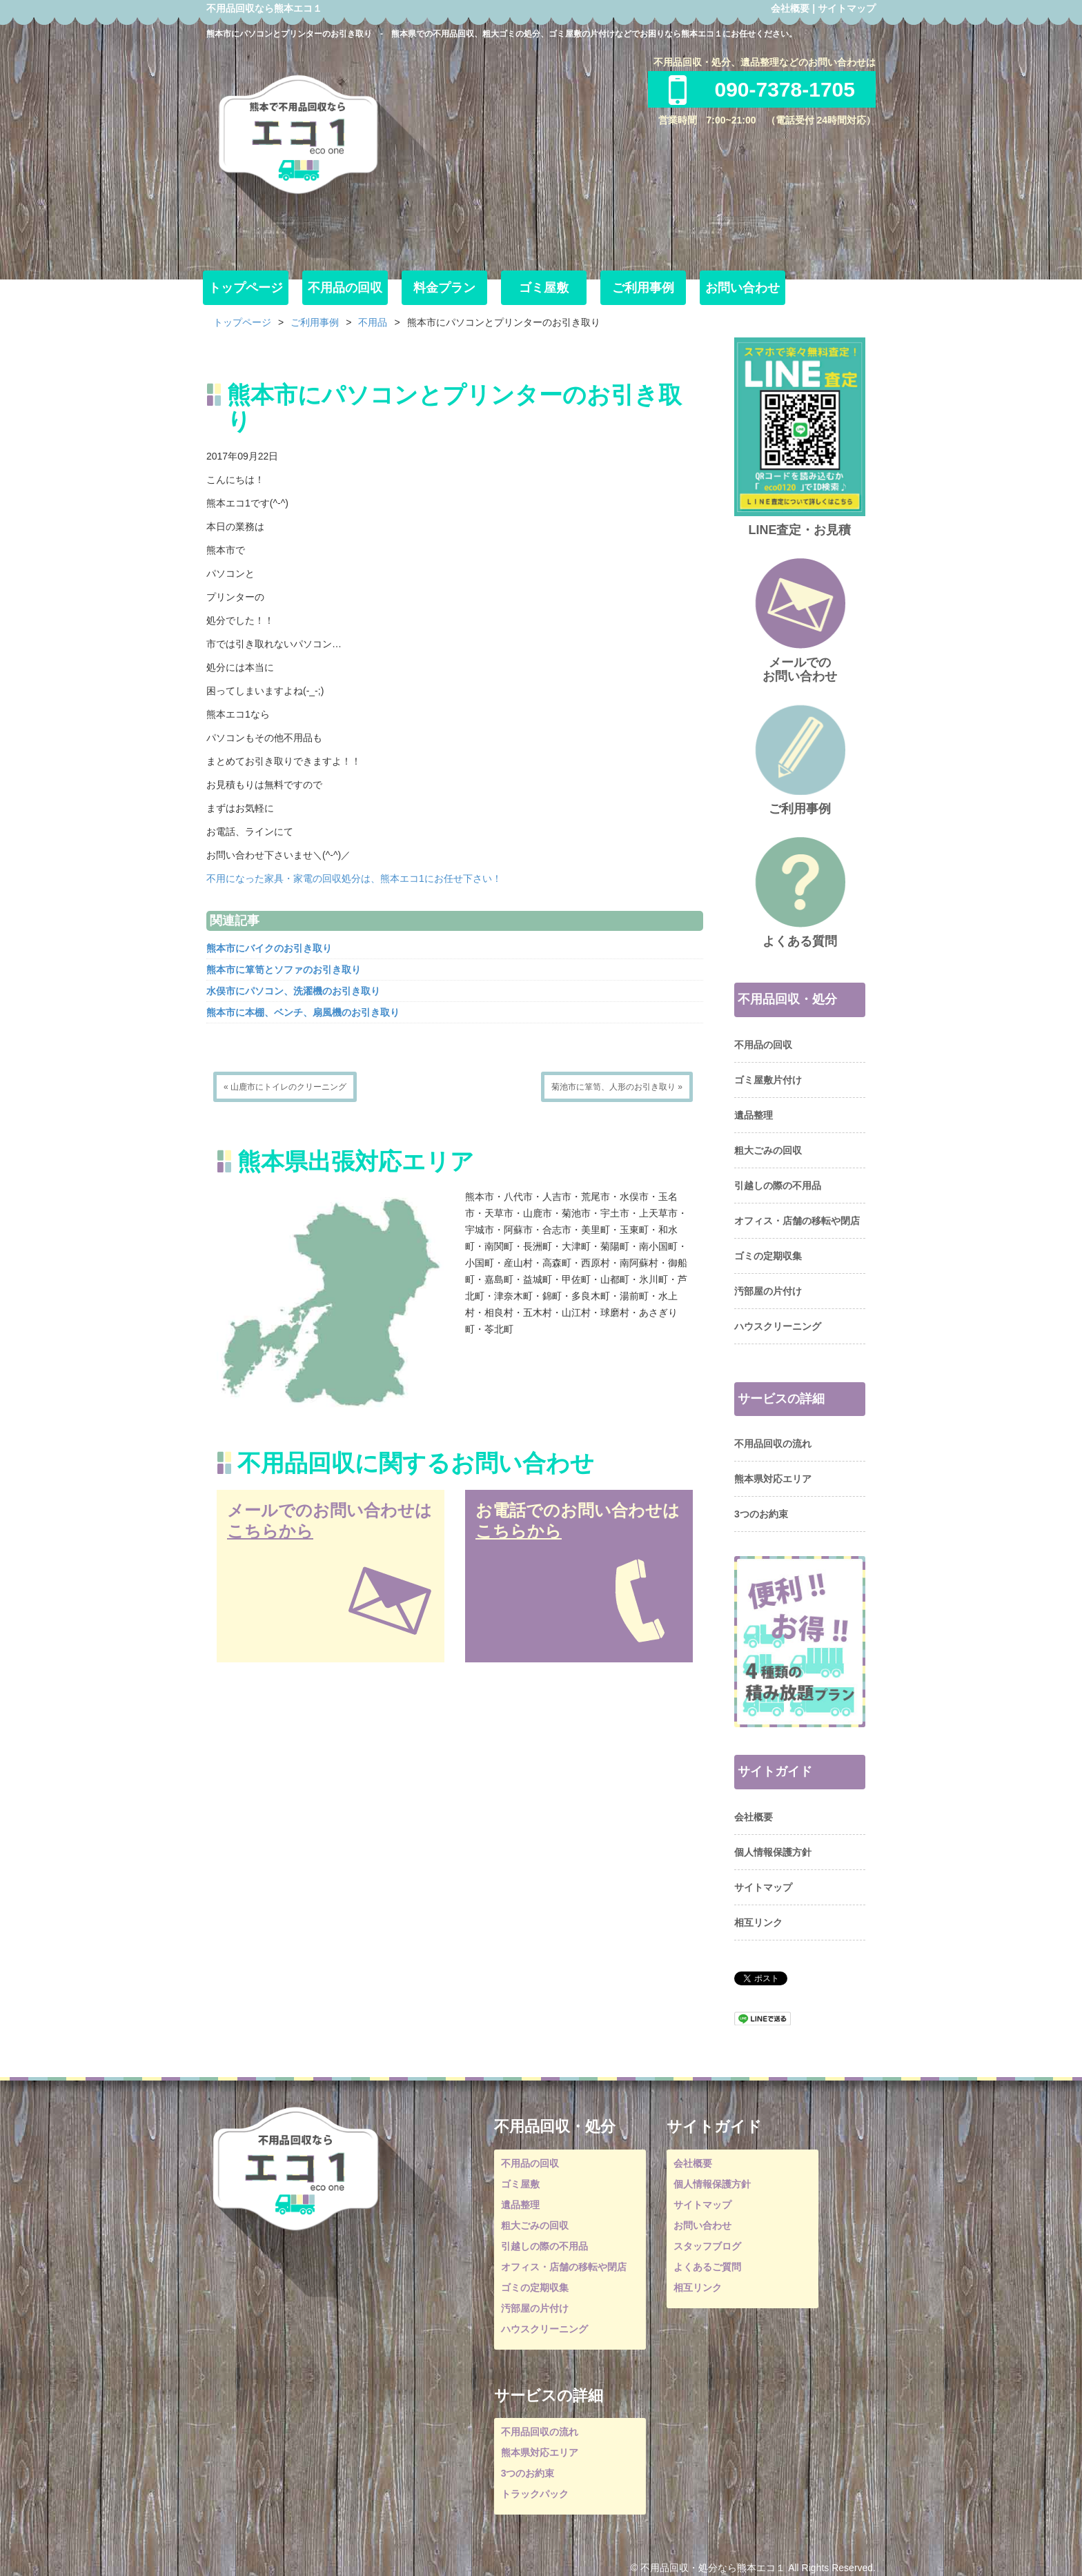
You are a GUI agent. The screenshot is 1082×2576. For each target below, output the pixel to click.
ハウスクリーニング (777, 1326)
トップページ (245, 288)
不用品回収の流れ (773, 1443)
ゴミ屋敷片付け (768, 1079)
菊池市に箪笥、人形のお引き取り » (616, 1087)
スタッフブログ (707, 2246)
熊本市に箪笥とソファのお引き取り (283, 969)
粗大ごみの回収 (768, 1150)
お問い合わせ (742, 288)
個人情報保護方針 (773, 1852)
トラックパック (535, 2493)
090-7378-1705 (762, 89)
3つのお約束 (761, 1514)
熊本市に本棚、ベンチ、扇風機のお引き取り (303, 1012)
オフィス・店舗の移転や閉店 (797, 1220)
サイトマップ (847, 8)
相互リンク (758, 1922)
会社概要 (790, 8)
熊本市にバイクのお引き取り (269, 948)
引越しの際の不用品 (777, 1185)
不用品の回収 (345, 288)
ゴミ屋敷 (544, 288)
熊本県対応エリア (773, 1478)
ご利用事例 (643, 288)
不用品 (372, 322)
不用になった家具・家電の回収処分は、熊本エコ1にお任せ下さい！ (354, 878)
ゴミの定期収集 (768, 1255)
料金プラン (444, 288)
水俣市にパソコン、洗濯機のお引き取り (293, 990)
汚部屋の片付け (768, 1291)
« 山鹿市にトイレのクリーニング (285, 1087)
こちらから (270, 1531)
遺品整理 (753, 1115)
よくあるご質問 (707, 2266)
